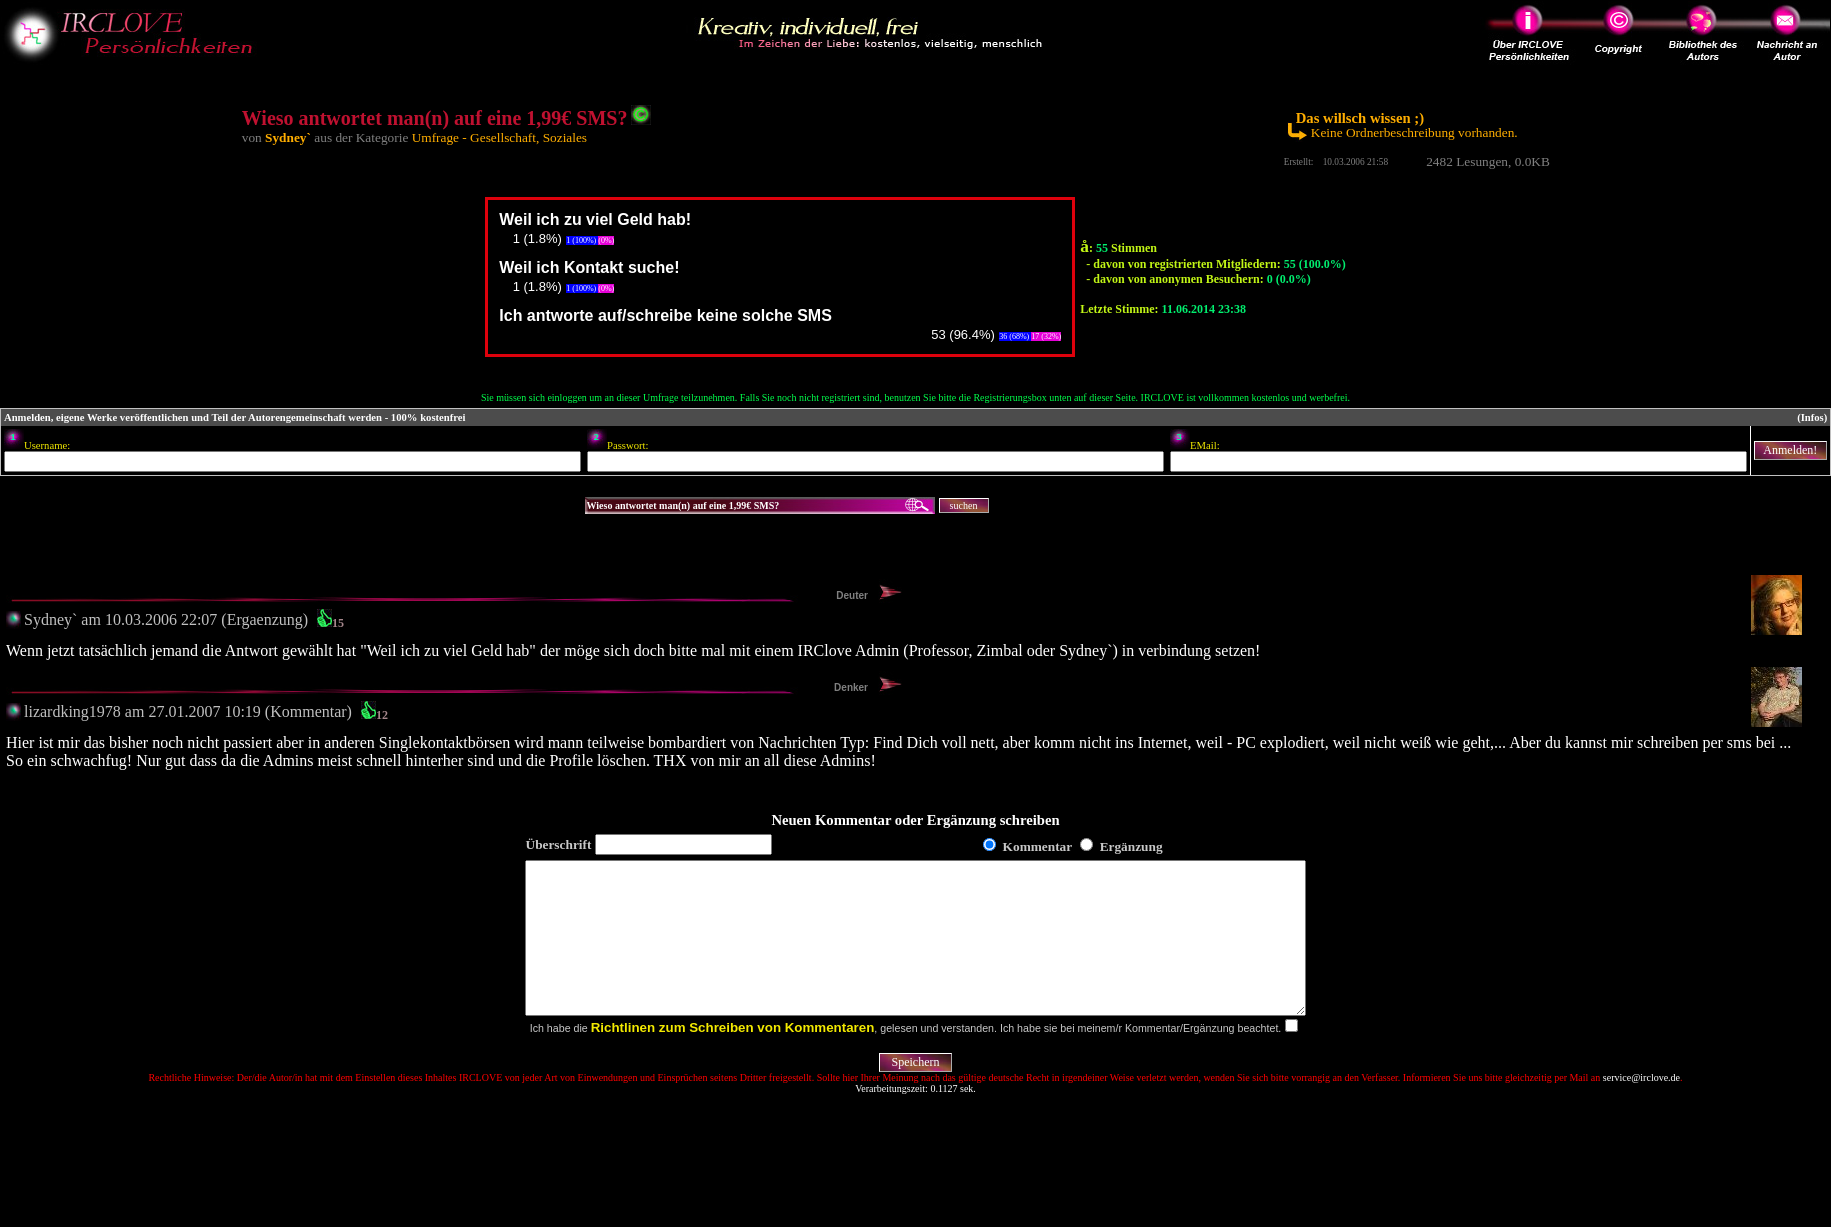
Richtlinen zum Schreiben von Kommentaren (733, 1057)
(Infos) (1812, 417)
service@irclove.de (1641, 1107)
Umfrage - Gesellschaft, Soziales (499, 137)
